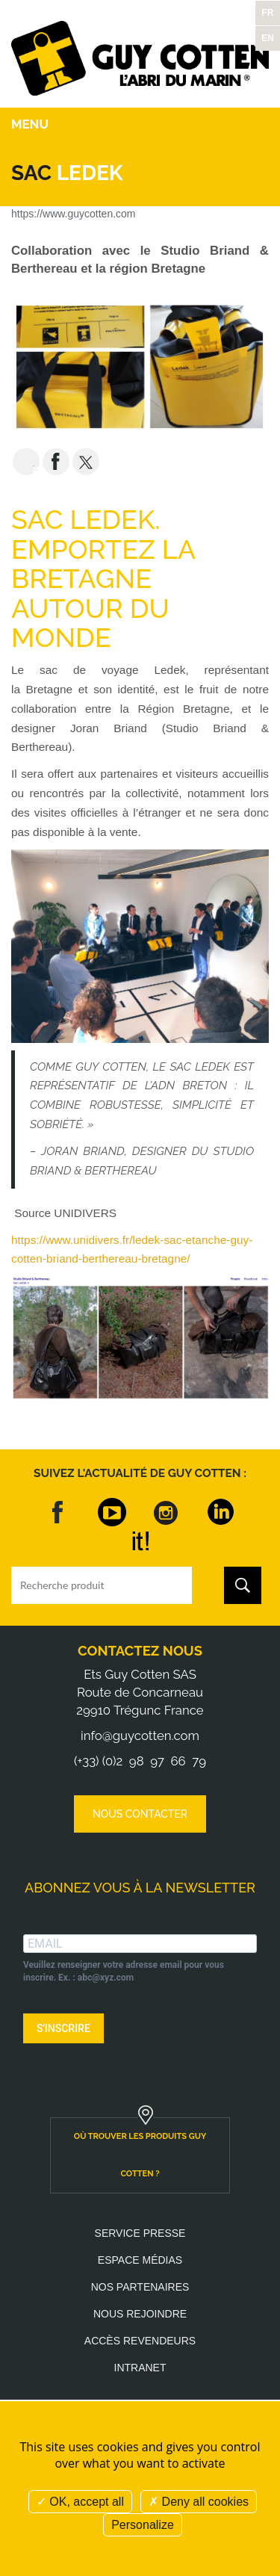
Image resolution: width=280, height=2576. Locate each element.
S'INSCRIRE (63, 2028)
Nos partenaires (140, 2287)
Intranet (140, 2368)
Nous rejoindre (140, 2314)
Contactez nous (140, 1651)
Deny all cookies (199, 2501)
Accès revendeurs (140, 2341)
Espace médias (140, 2260)
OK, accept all (80, 2501)
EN (267, 38)
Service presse (140, 2233)
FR (267, 12)
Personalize (142, 2524)
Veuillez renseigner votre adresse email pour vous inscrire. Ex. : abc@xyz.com (123, 1971)
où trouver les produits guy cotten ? (140, 2155)
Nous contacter (140, 1814)
